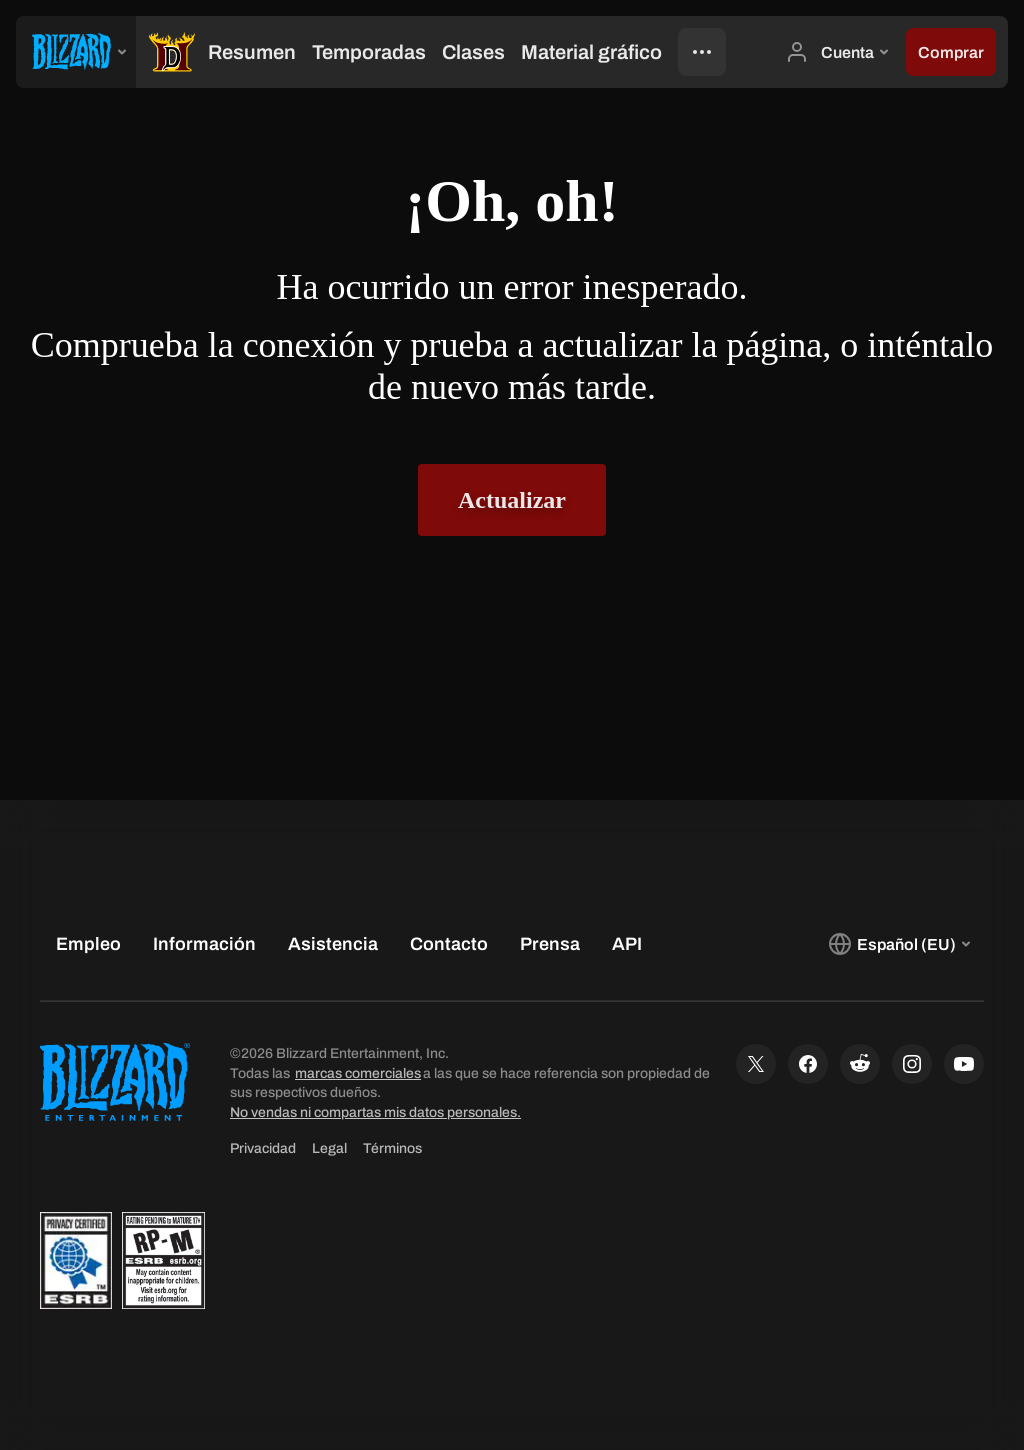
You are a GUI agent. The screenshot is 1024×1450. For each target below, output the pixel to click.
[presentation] (76, 52)
